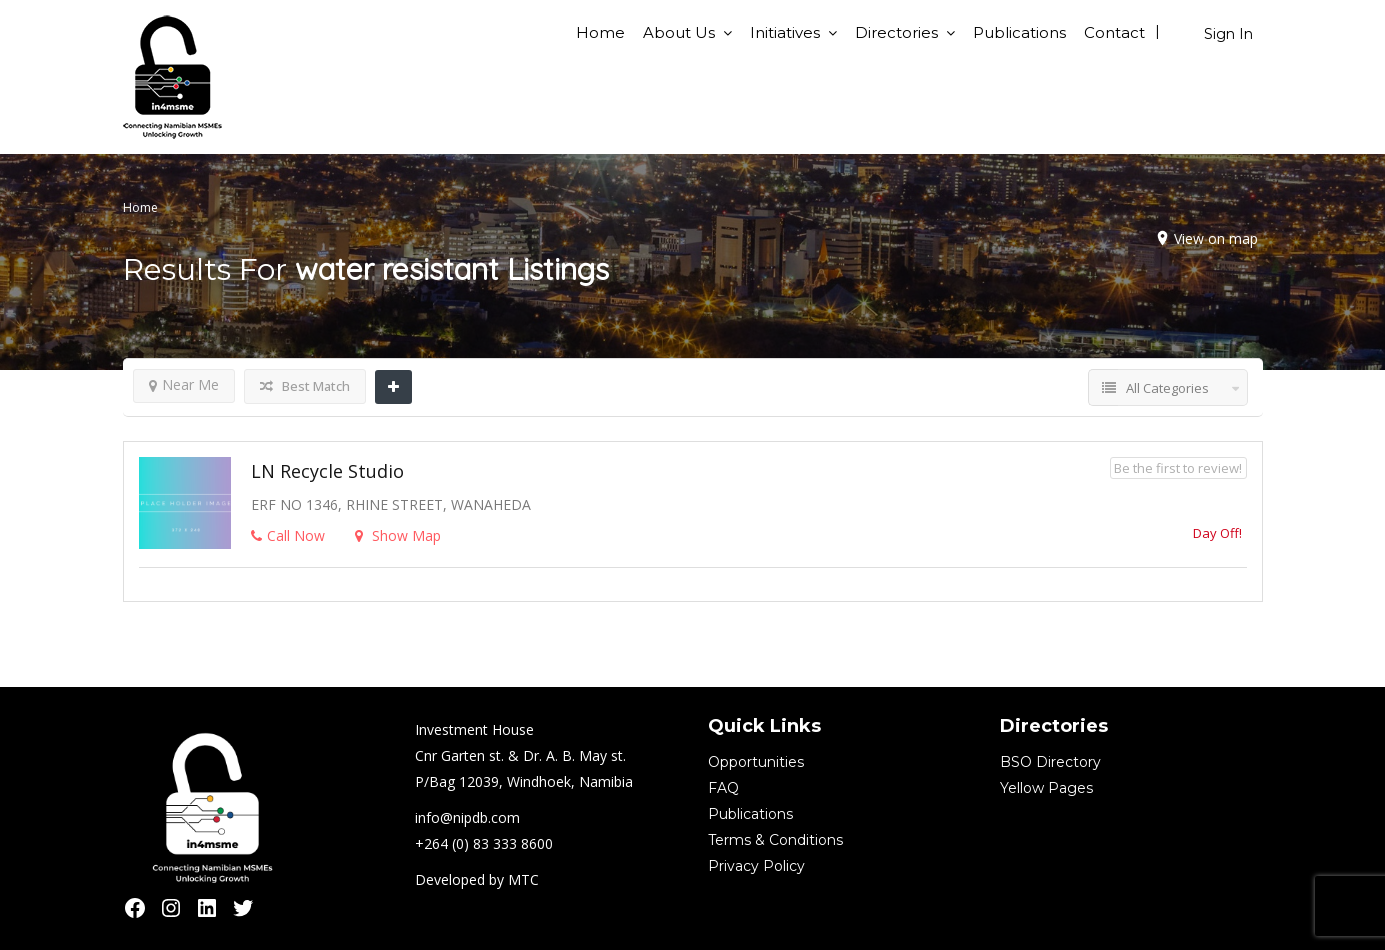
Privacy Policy (756, 866)
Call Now (288, 535)
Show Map (398, 535)
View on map (1216, 238)
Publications (1019, 32)
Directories (896, 32)
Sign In (1228, 34)
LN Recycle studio (327, 471)
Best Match (305, 386)
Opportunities (756, 762)
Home (600, 32)
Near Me (184, 384)
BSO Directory (1050, 762)
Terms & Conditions (775, 840)
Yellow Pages (1046, 788)
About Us (679, 32)
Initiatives (785, 32)
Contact (1114, 32)
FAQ (723, 788)
